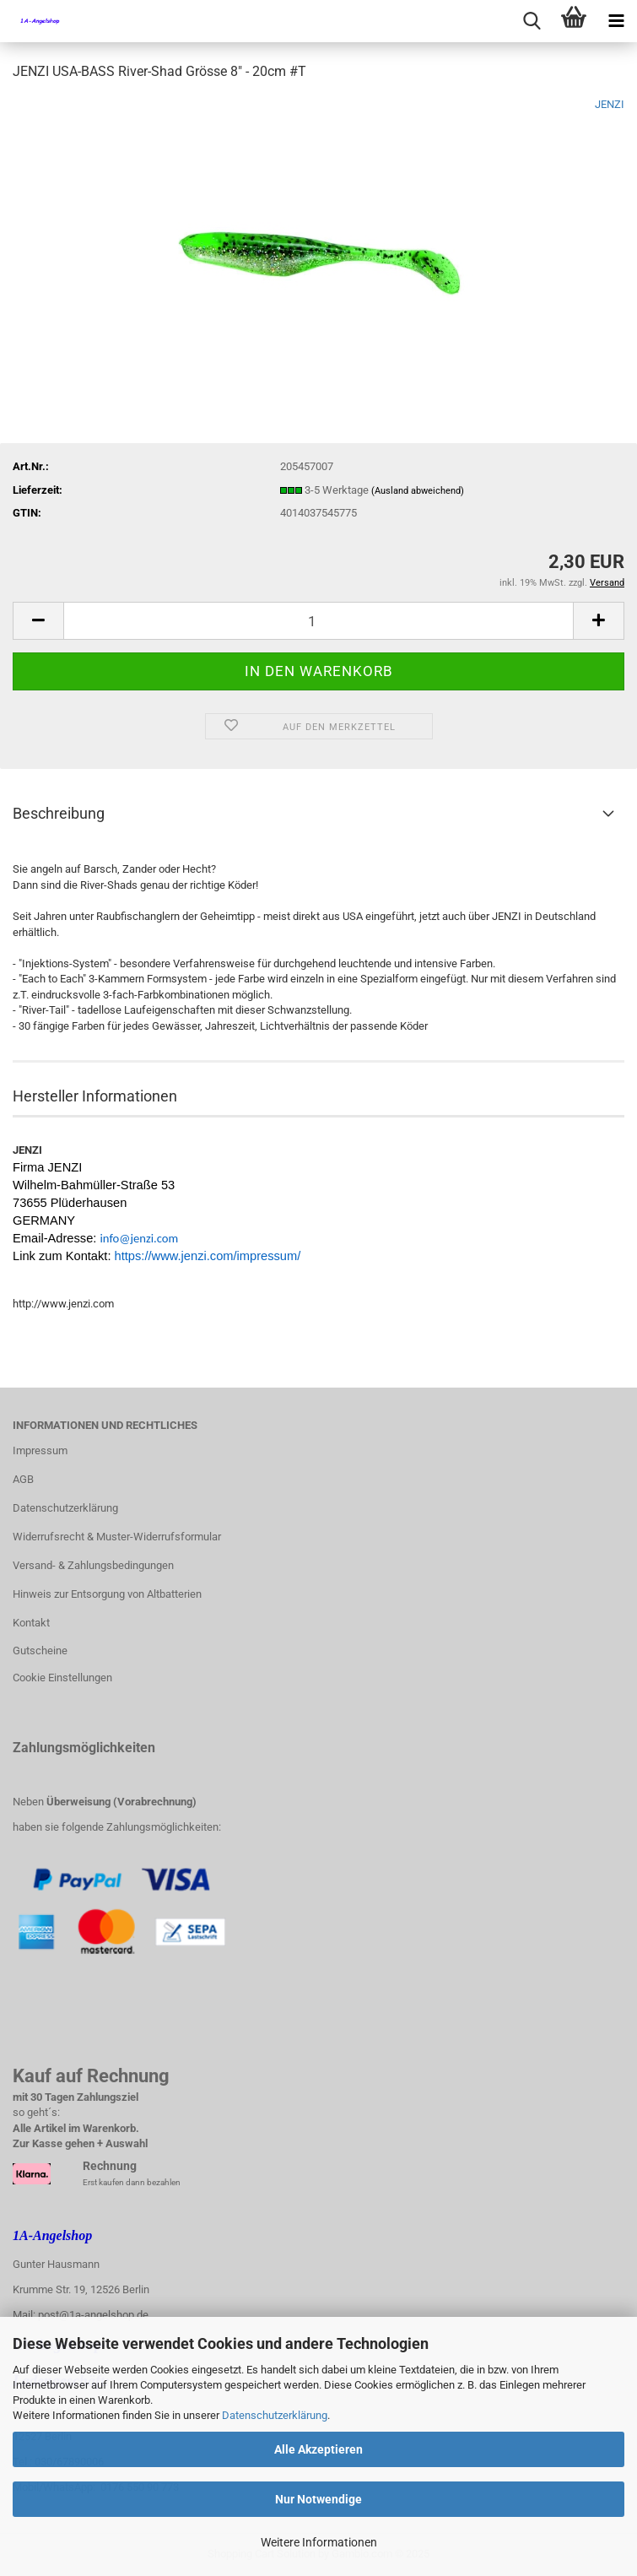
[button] (38, 621)
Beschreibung (59, 813)
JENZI (609, 104)
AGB (23, 1479)
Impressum (40, 1450)
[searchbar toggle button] (531, 21)
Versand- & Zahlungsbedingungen (93, 1565)
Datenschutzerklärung (274, 2415)
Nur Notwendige (318, 2499)
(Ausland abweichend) (417, 490)
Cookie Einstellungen (62, 1677)
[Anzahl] (318, 621)
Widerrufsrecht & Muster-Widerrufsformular (117, 1536)
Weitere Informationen (319, 2542)
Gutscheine (40, 1650)
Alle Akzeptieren (318, 2449)
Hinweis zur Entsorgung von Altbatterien (107, 1594)
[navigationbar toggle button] (616, 21)
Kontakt (31, 1622)
